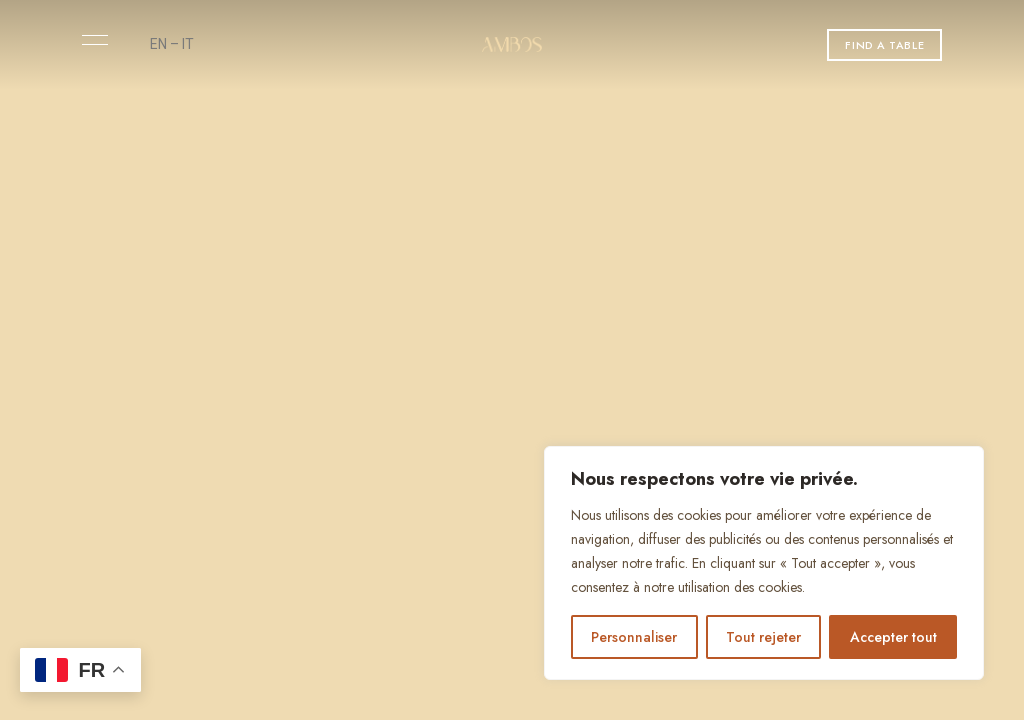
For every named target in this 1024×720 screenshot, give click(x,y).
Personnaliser (634, 637)
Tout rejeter (763, 637)
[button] (884, 45)
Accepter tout (893, 637)
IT (188, 44)
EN (158, 44)
